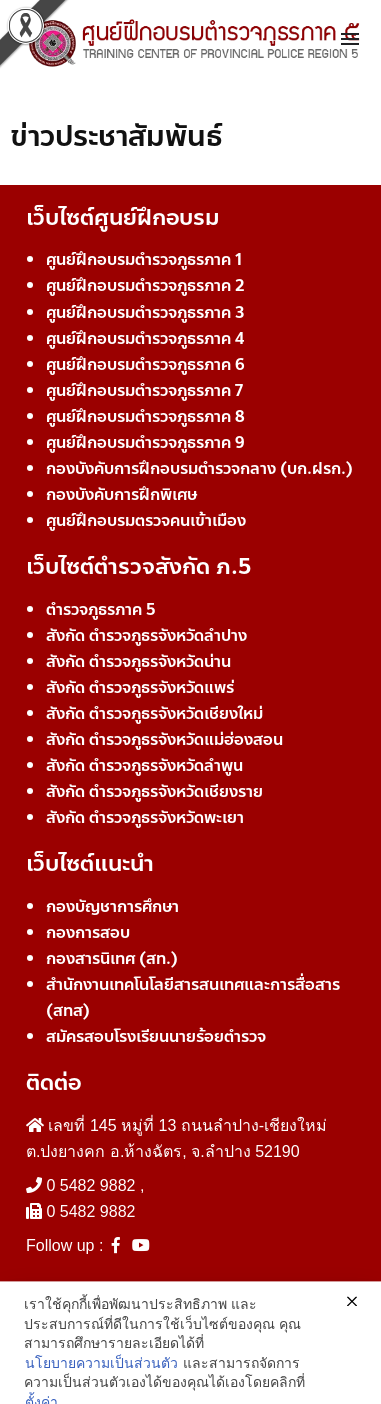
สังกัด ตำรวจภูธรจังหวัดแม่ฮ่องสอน (164, 739)
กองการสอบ (88, 932)
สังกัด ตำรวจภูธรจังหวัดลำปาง (146, 635)
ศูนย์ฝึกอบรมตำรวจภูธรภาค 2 (145, 285)
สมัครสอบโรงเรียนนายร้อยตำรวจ (156, 1036)
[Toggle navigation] (350, 40)
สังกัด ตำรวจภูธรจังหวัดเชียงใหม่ (154, 713)
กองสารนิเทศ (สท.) (112, 958)
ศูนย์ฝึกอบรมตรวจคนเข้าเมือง (146, 520)
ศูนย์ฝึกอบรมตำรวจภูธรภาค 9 (145, 442)
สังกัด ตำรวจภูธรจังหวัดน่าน (138, 661)
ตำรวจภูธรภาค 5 (101, 609)
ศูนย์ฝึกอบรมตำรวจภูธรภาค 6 (145, 364)
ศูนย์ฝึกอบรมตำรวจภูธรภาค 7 (144, 390)
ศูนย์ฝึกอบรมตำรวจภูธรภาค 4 (145, 338)
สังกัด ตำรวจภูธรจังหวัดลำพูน (144, 765)
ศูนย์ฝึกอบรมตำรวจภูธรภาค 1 (144, 259)
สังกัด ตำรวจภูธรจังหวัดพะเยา (145, 817)
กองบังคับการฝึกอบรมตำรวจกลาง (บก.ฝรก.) (199, 468)
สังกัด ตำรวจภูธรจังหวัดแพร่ (140, 687)
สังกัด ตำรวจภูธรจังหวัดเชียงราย (154, 791)
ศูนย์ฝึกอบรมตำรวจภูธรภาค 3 (145, 312)
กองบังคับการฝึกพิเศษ (121, 494)
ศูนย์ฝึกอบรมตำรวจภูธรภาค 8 (145, 416)
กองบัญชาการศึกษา (112, 906)
